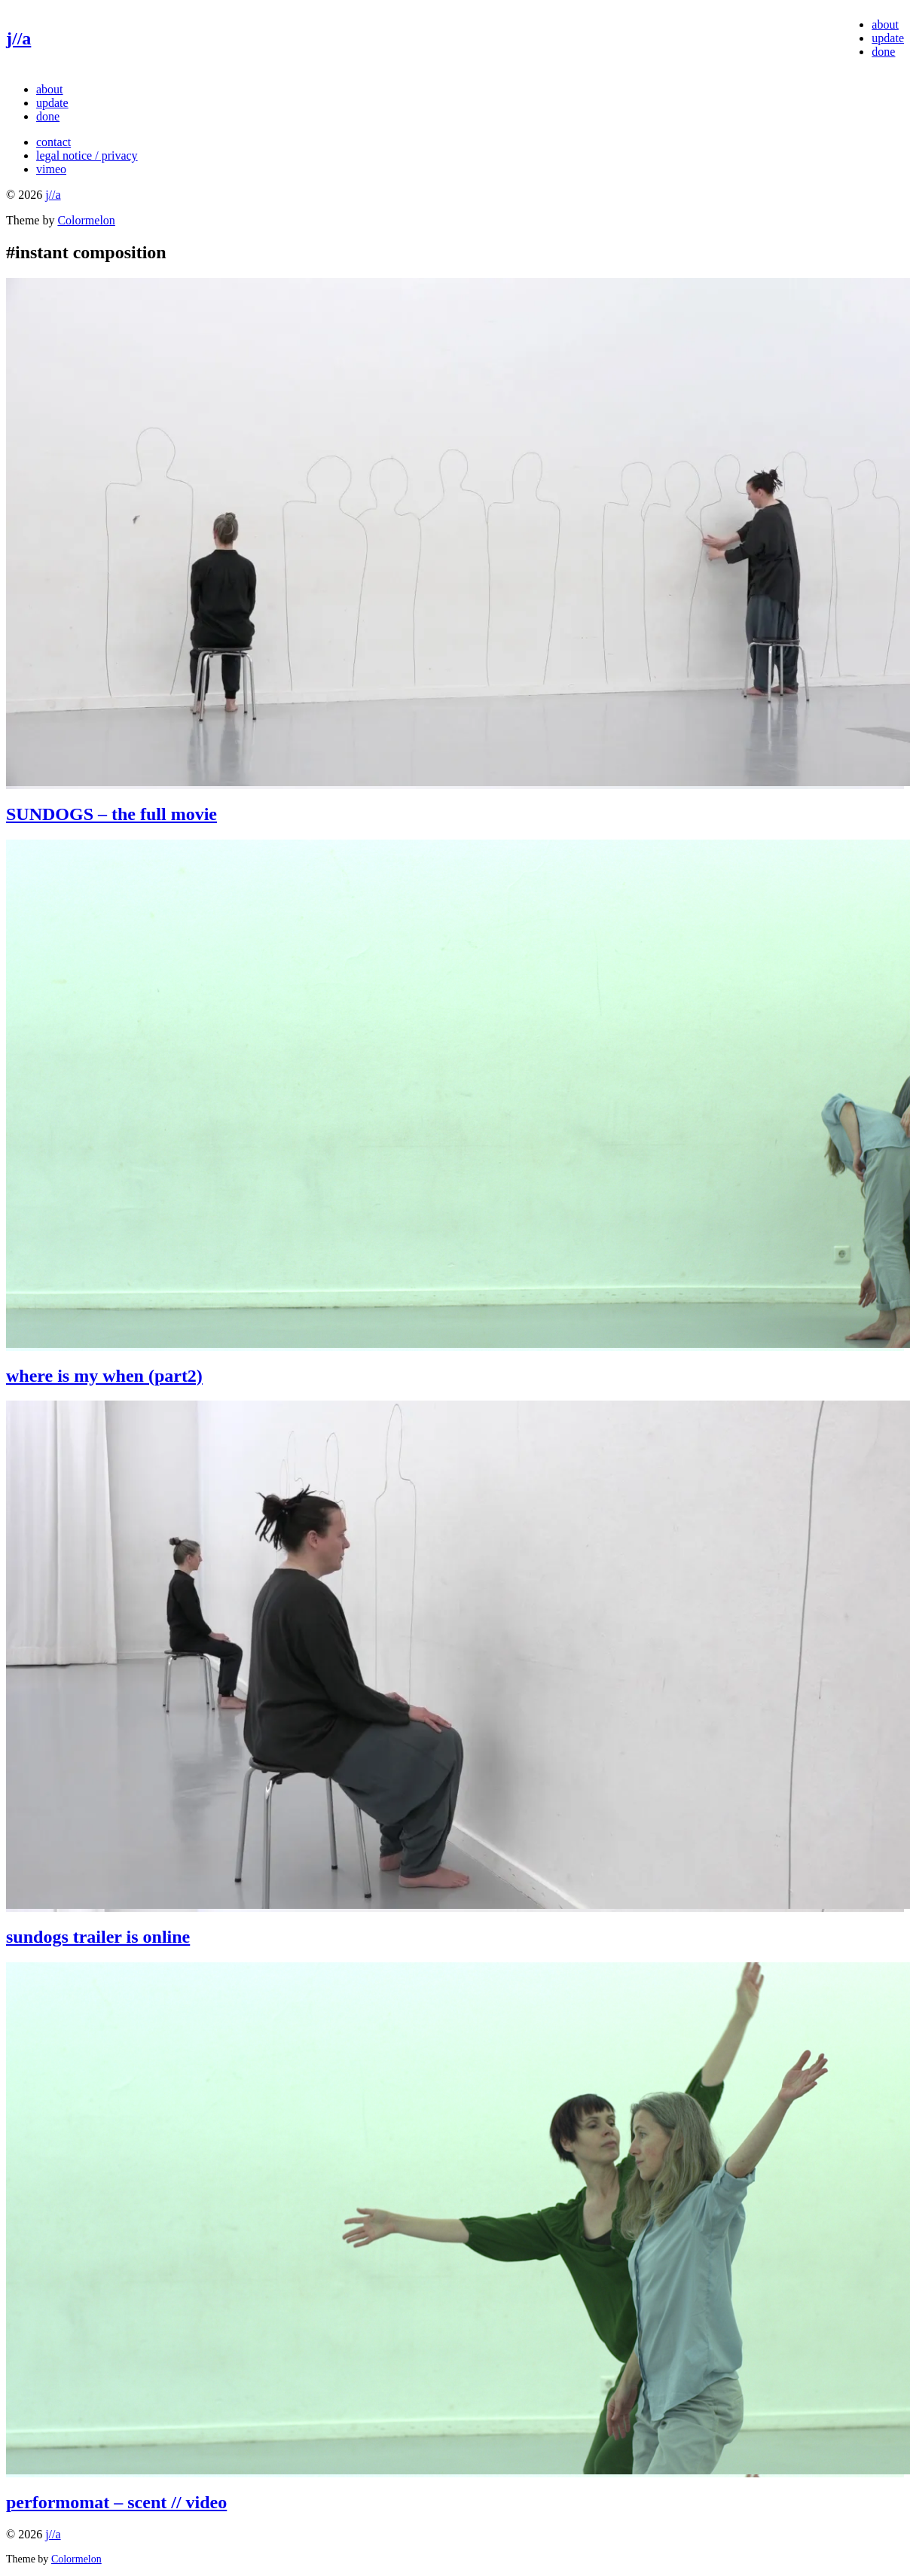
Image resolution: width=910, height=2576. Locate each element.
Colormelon (86, 220)
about (885, 24)
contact (53, 142)
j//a (18, 38)
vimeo (51, 169)
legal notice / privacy (87, 155)
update (888, 38)
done (883, 51)
